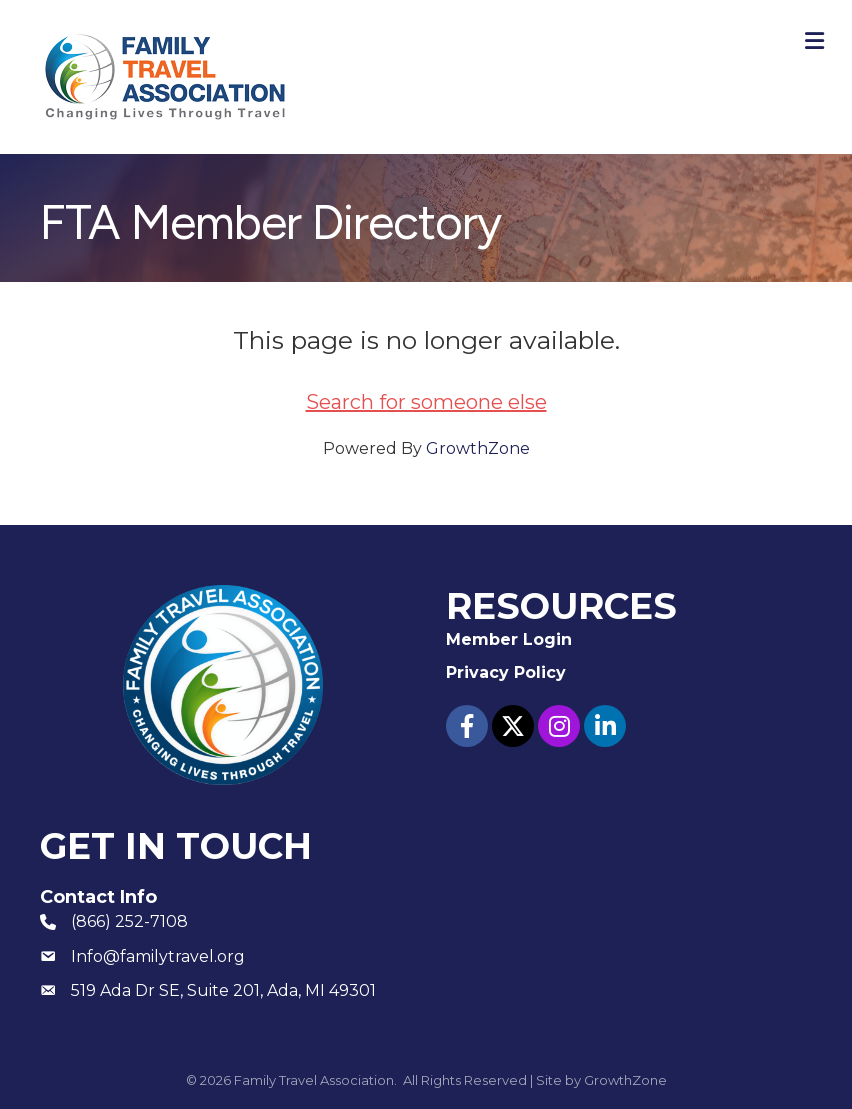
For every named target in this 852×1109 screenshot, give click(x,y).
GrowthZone (478, 448)
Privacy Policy (506, 672)
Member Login (509, 639)
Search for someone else (426, 402)
